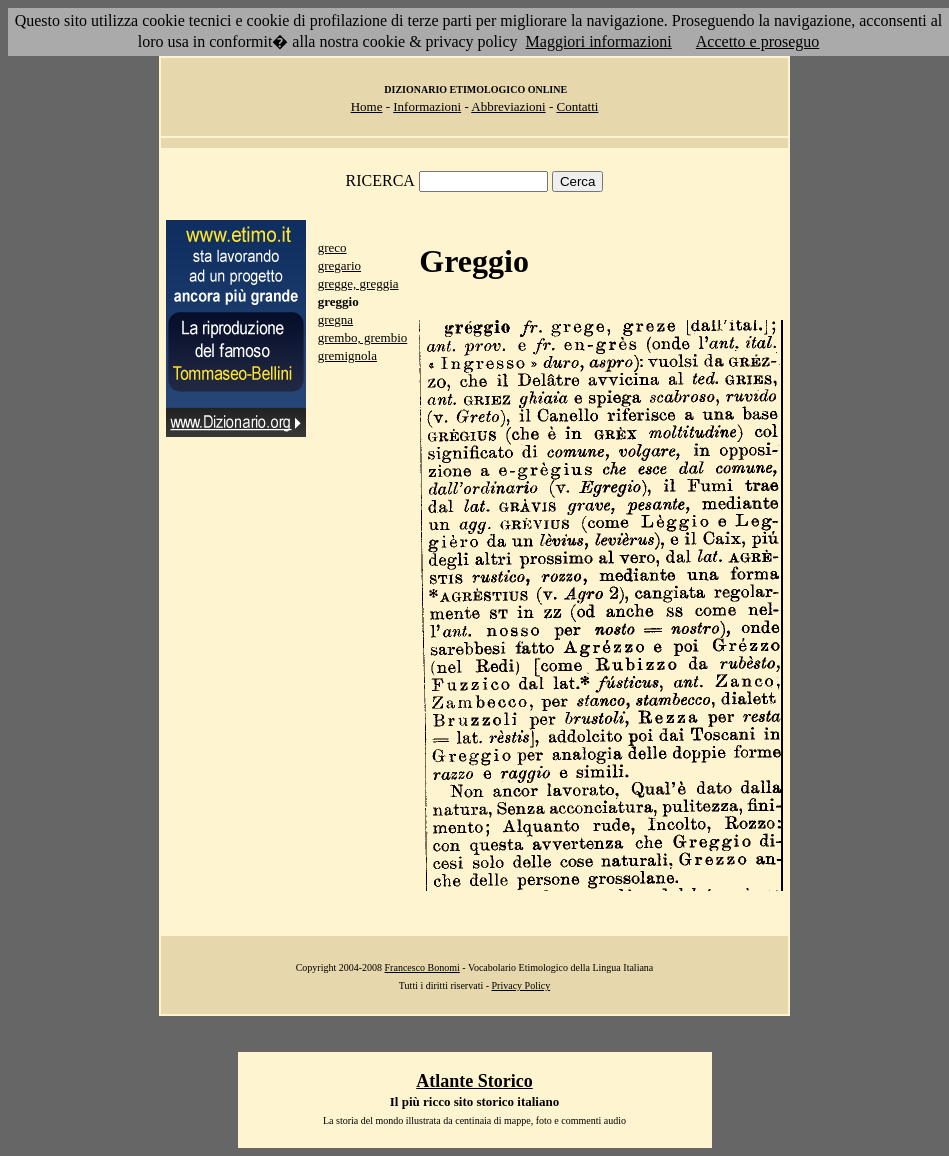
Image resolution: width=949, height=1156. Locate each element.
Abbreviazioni (508, 106)
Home (367, 106)
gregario (339, 265)
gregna (335, 319)
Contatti (577, 106)
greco (332, 247)
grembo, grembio (363, 337)
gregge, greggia (358, 283)
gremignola (347, 355)
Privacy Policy (521, 985)
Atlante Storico (474, 1081)
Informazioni (427, 106)
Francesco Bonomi (422, 967)
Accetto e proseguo (758, 41)
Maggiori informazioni (599, 41)
